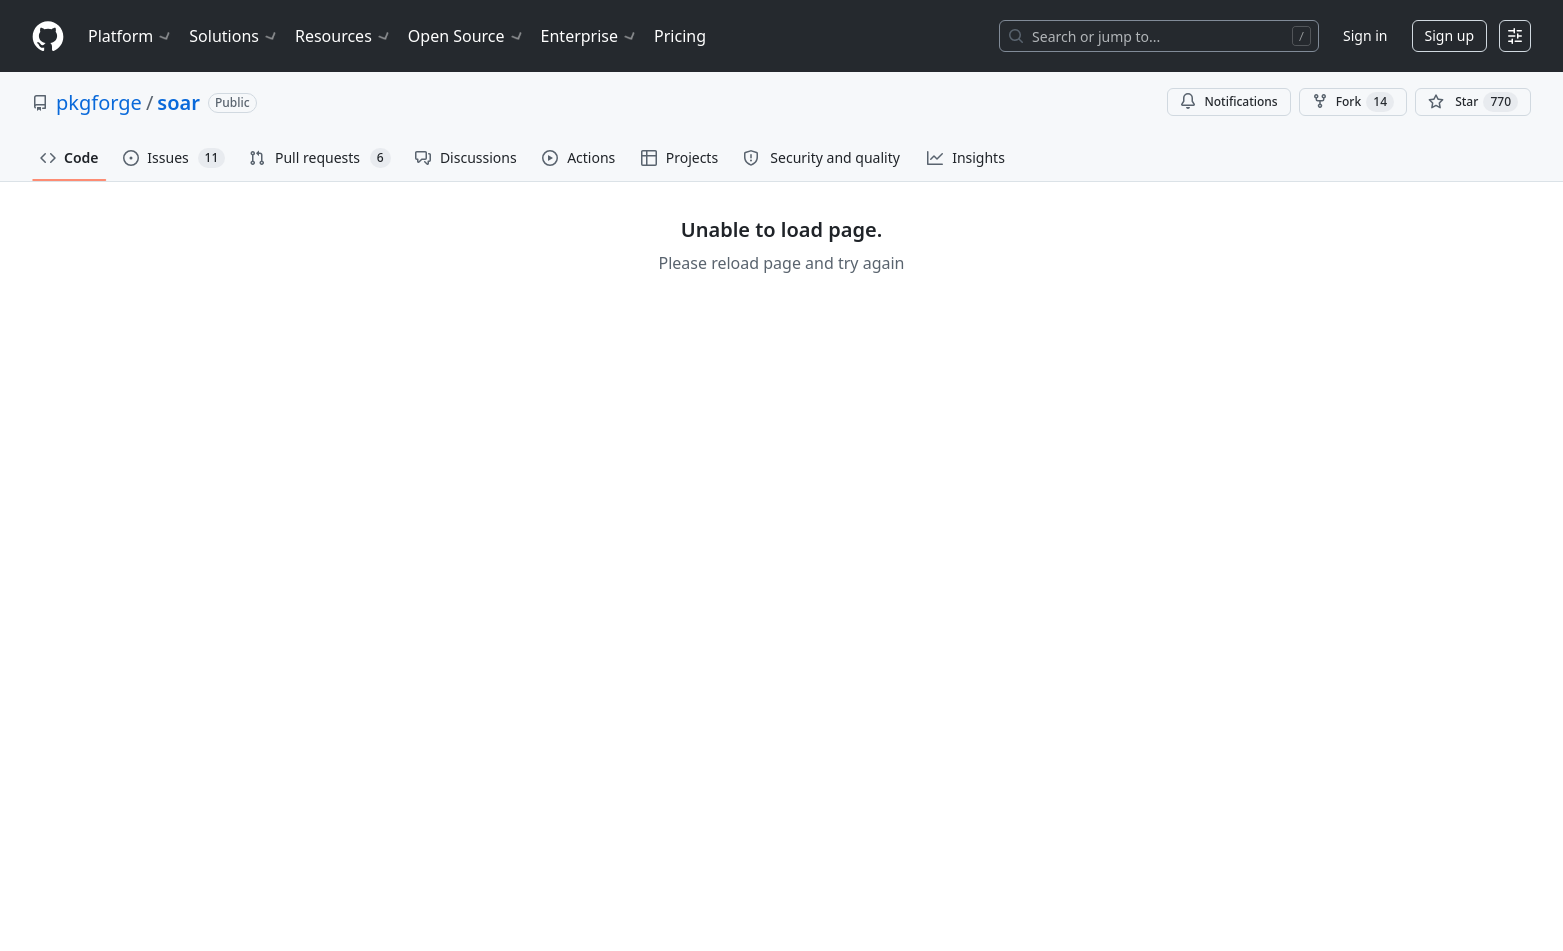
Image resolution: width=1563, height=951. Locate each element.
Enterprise (589, 36)
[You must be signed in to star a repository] (1473, 102)
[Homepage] (48, 36)
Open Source (466, 36)
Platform (130, 36)
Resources (343, 36)
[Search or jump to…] (1159, 36)
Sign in (1365, 35)
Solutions (234, 36)
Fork (1353, 102)
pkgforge (99, 102)
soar (178, 102)
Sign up (1449, 35)
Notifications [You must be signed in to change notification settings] (1228, 101)
